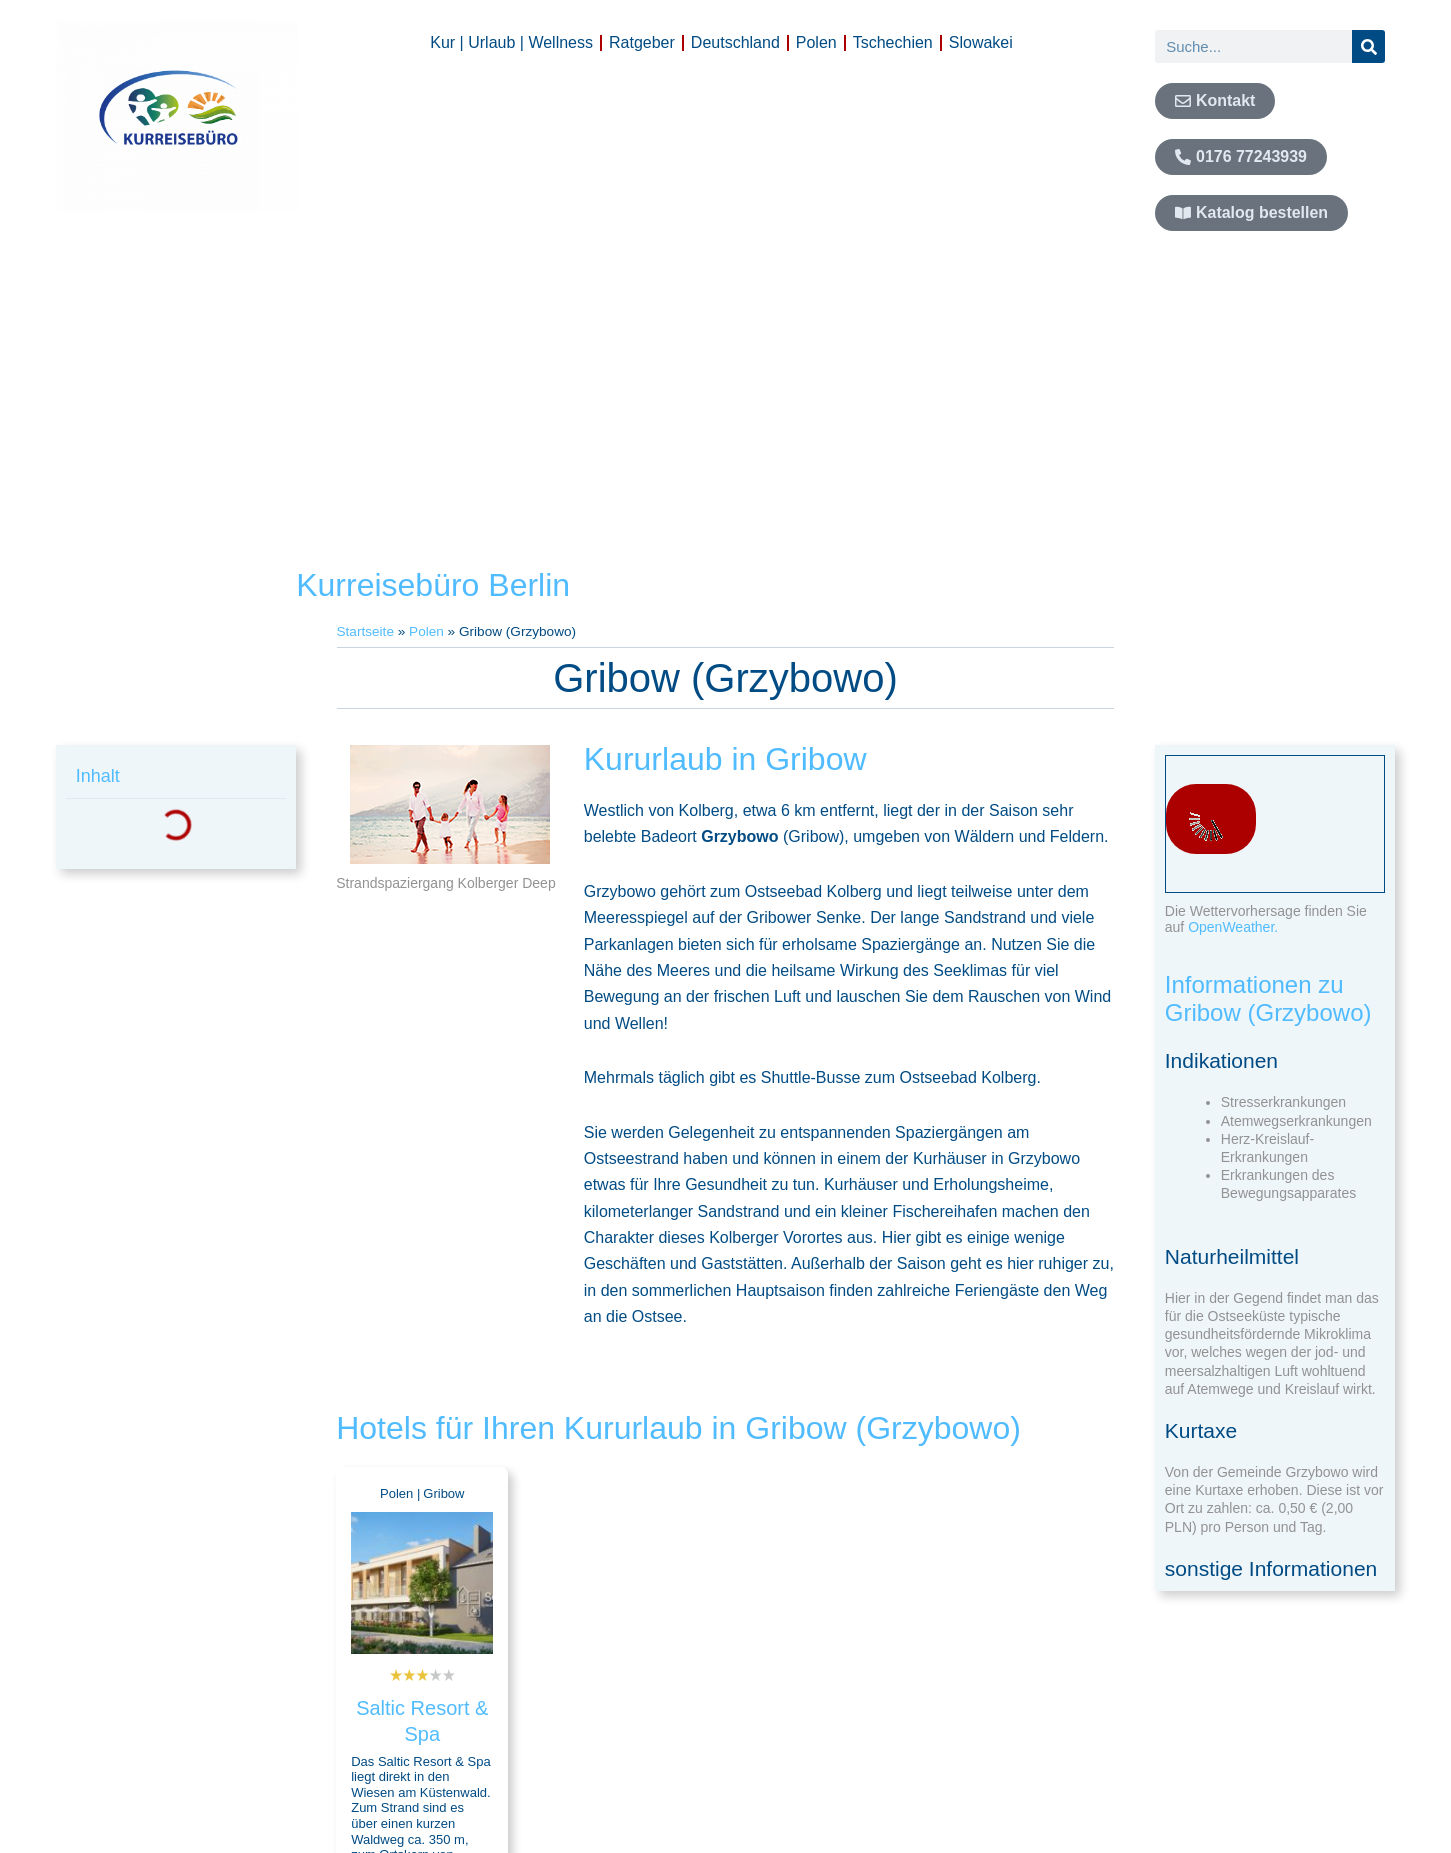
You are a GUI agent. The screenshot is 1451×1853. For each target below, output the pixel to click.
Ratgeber (642, 42)
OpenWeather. (1233, 927)
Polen (816, 42)
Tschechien (893, 42)
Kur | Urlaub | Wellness (511, 42)
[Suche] (1368, 46)
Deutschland (735, 42)
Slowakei (981, 42)
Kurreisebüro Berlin (433, 585)
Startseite (365, 631)
